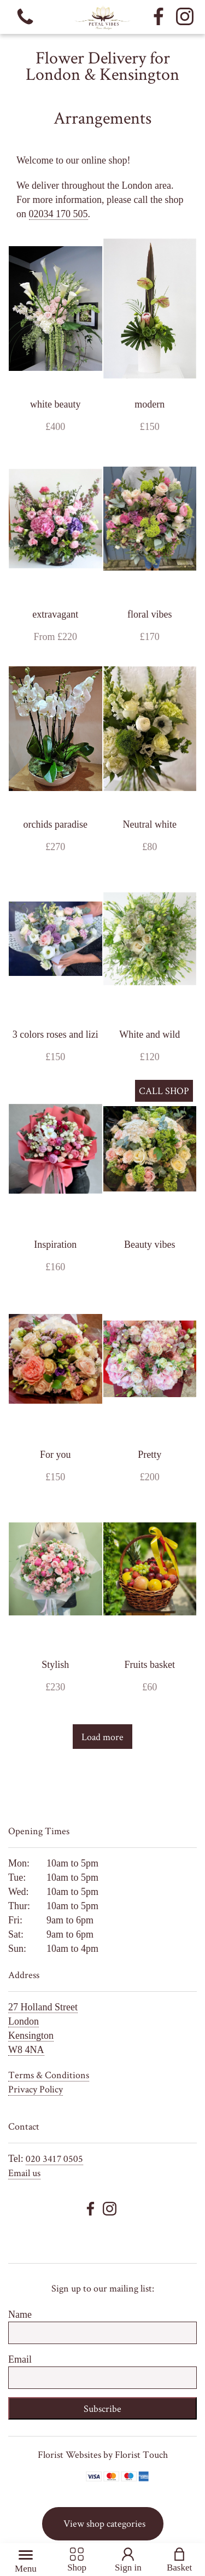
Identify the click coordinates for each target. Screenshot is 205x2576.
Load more (102, 1736)
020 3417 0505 (54, 2158)
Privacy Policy (35, 2089)
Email (20, 2359)
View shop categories (104, 2523)
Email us (24, 2172)
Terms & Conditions (48, 2074)
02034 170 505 (58, 213)
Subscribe (102, 2408)
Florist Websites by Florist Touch (103, 2454)
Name (20, 2314)
